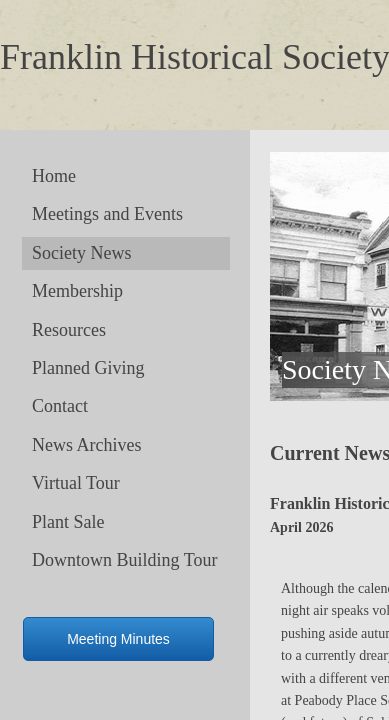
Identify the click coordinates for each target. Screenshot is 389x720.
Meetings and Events (107, 214)
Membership (77, 291)
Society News (81, 253)
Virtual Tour (76, 483)
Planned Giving (88, 368)
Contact (60, 406)
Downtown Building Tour (124, 560)
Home (54, 176)
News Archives (86, 445)
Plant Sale (68, 522)
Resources (69, 330)
